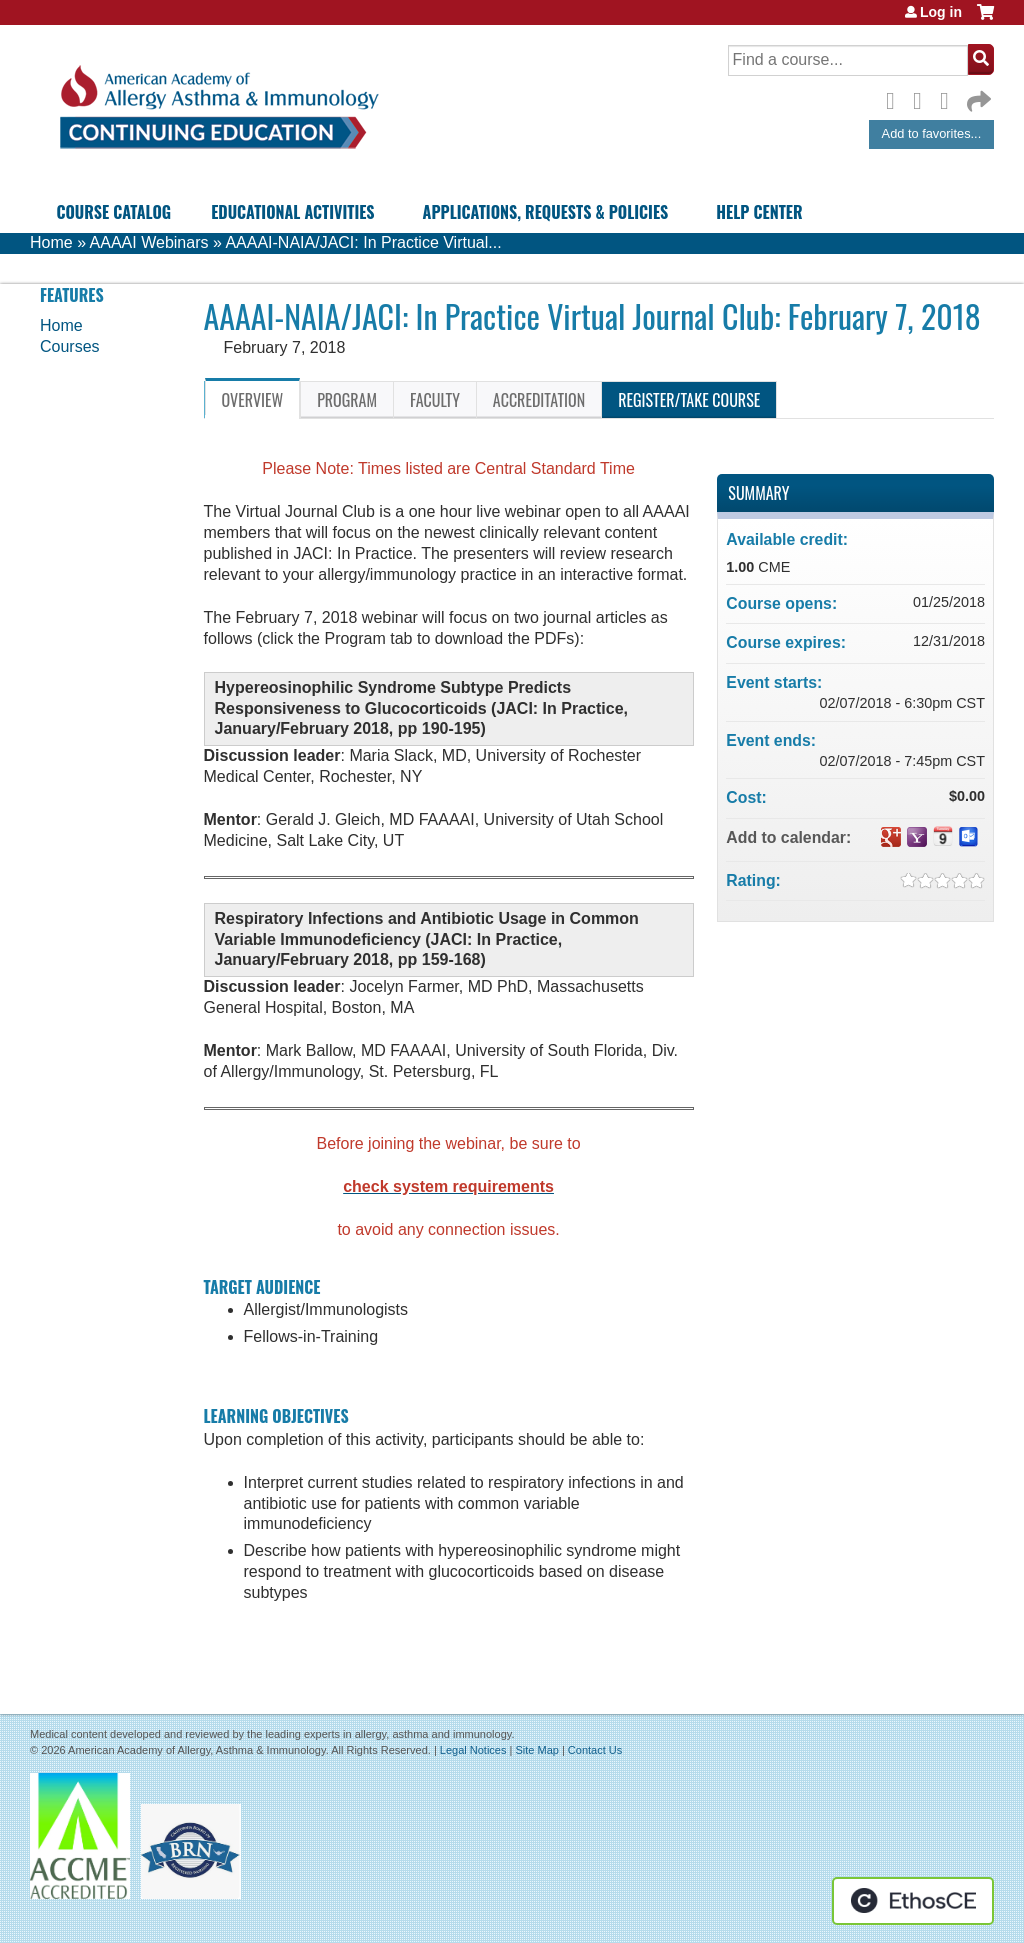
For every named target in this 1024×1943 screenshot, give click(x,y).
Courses (70, 346)
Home (51, 242)
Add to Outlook (969, 837)
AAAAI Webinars (149, 242)
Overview (253, 400)
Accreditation (539, 400)
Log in (941, 12)
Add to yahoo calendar (917, 837)
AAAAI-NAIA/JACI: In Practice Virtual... (363, 242)
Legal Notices (473, 1750)
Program (347, 400)
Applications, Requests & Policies (546, 212)
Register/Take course (689, 400)
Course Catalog (113, 212)
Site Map (536, 1750)
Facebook (896, 98)
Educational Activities (292, 212)
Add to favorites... (932, 133)
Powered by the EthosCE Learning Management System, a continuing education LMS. (913, 1901)
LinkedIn (950, 98)
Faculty (435, 400)
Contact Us (595, 1750)
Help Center (759, 212)
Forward (977, 96)
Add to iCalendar (943, 836)
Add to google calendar (891, 837)
